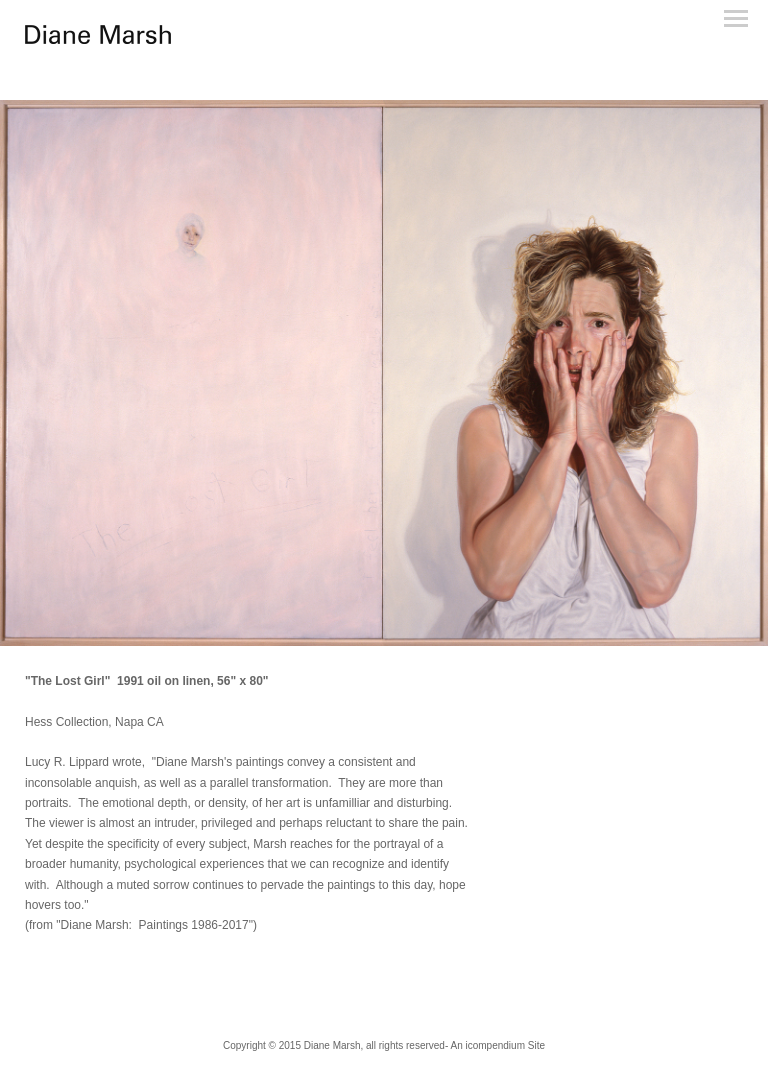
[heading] (98, 40)
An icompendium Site (497, 1045)
